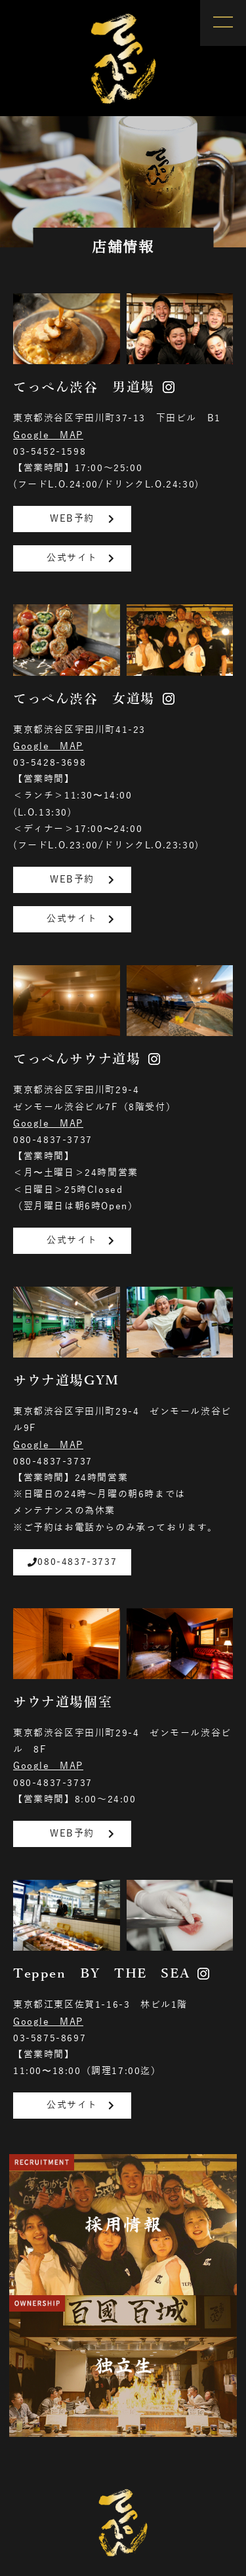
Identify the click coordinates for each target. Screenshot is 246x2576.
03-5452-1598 (49, 452)
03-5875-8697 (49, 2038)
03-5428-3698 (49, 763)
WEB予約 (84, 519)
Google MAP (48, 435)
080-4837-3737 (52, 1140)
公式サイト (82, 558)
